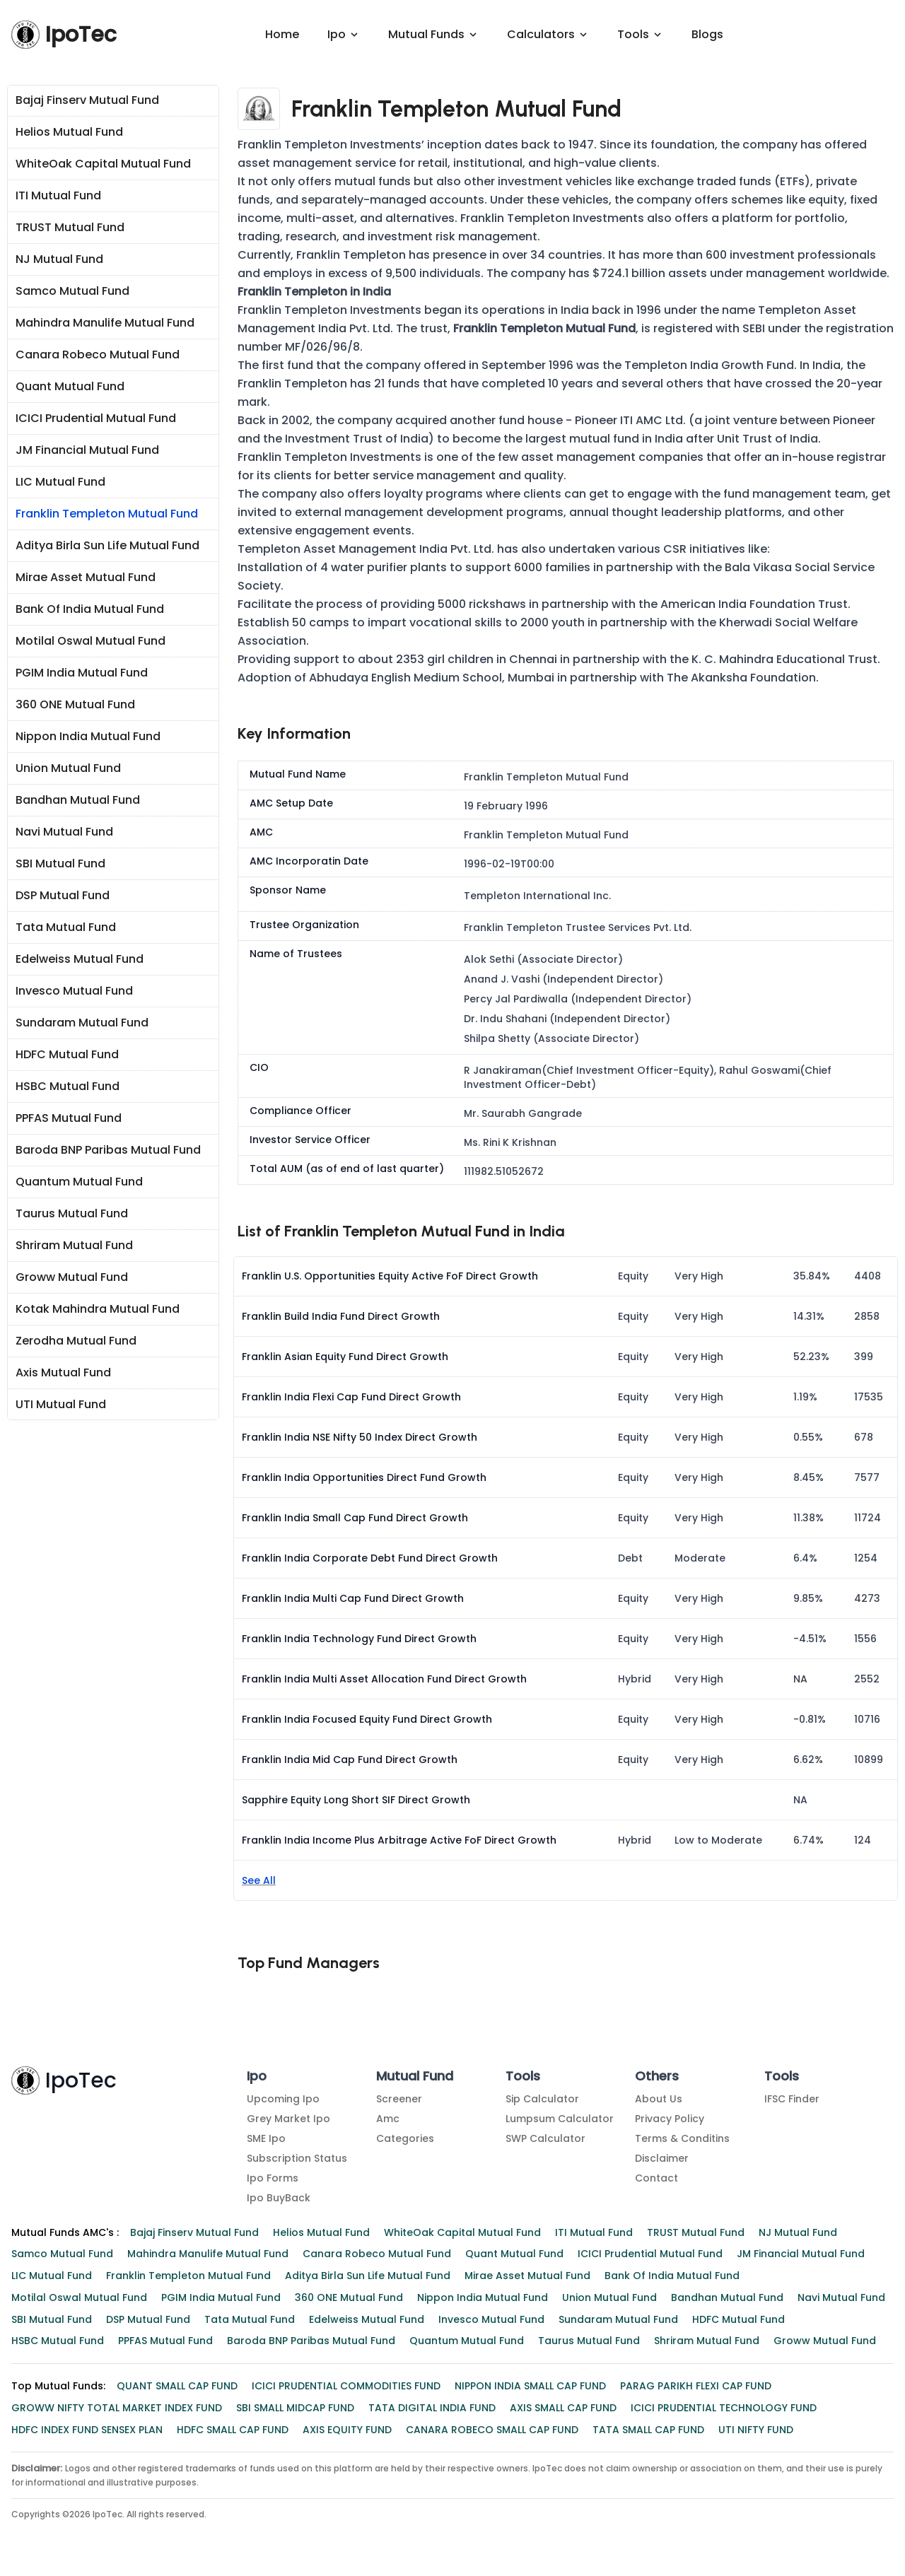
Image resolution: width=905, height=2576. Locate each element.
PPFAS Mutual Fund (69, 1119)
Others (657, 2077)
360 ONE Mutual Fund (75, 706)
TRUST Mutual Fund (70, 229)
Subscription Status (297, 2160)
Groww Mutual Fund (72, 1278)
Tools (523, 2077)
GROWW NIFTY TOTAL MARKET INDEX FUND (116, 2409)
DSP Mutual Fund (63, 897)
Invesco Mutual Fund (74, 992)
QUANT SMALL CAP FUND (177, 2387)
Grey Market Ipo (288, 2120)
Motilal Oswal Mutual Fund (90, 642)
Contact (656, 2179)
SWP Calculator (545, 2140)
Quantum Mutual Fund (79, 1183)
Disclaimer (662, 2160)
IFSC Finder (791, 2100)
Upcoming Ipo (283, 2100)
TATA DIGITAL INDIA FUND (432, 2409)
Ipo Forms (272, 2179)
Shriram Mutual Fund (74, 1247)
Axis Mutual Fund (63, 1374)
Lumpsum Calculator (560, 2120)
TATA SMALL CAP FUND (648, 2431)
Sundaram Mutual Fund (82, 1024)
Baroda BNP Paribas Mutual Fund (108, 1151)
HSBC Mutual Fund (67, 1087)
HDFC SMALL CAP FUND (232, 2431)
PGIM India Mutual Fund (82, 674)
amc (387, 2120)
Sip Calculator (542, 2100)
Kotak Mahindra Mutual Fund (98, 1310)
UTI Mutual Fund (61, 1406)
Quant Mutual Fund (70, 388)
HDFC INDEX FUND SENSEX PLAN (87, 2431)
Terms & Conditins (682, 2140)
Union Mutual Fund (68, 769)
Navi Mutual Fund (64, 833)
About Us (658, 2100)
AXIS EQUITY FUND (347, 2431)
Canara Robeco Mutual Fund (98, 356)
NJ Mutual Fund (59, 260)
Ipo (257, 2077)
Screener (399, 2100)
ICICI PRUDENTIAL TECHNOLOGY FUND (724, 2409)
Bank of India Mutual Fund (90, 610)
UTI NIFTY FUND (755, 2431)
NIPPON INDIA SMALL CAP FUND (530, 2387)
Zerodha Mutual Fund (76, 1342)
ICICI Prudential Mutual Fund (96, 419)
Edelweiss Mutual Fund (80, 960)
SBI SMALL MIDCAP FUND (295, 2409)
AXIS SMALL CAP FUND (563, 2409)
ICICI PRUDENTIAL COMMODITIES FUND (346, 2387)
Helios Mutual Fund (69, 133)
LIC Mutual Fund (60, 483)
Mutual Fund (414, 2077)
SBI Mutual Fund (60, 865)
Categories (405, 2140)
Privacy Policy (669, 2120)
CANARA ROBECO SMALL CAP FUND (492, 2431)
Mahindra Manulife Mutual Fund (105, 324)
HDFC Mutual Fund (67, 1056)
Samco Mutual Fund (72, 292)
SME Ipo (266, 2140)
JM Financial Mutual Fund (87, 451)
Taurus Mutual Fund (72, 1215)
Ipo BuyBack (278, 2199)
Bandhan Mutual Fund (78, 801)
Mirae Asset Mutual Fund (86, 578)
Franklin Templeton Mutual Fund (107, 515)
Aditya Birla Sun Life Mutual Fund (107, 547)
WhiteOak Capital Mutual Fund (103, 165)
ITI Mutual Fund (58, 197)
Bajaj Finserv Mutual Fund (87, 101)
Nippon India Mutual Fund (88, 738)
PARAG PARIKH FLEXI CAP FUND (695, 2387)
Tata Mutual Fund (66, 928)
